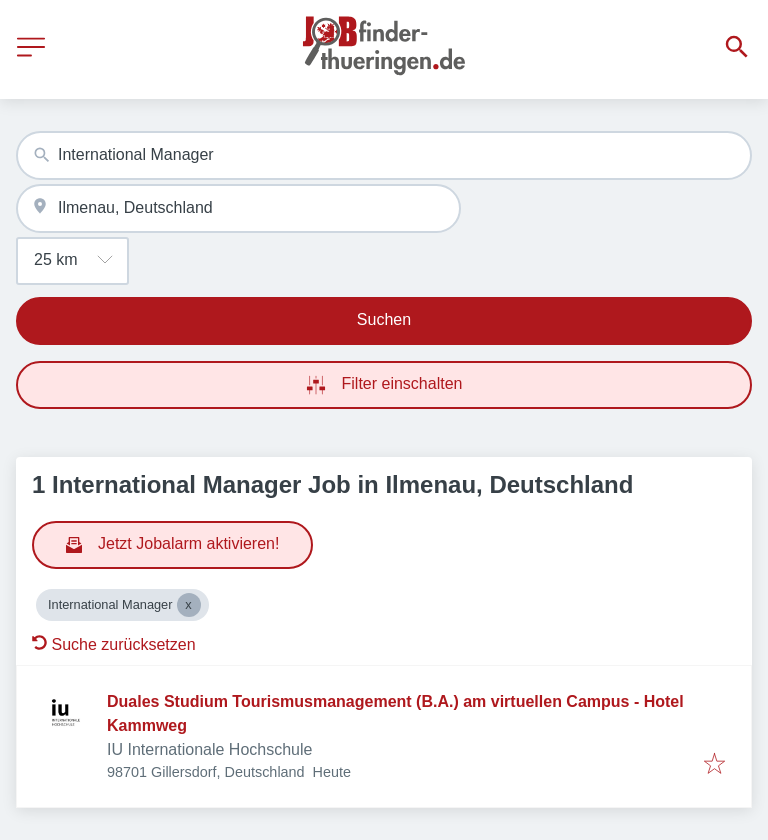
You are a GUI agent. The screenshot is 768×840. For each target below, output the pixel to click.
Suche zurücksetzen (114, 644)
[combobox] (384, 155)
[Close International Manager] (189, 605)
